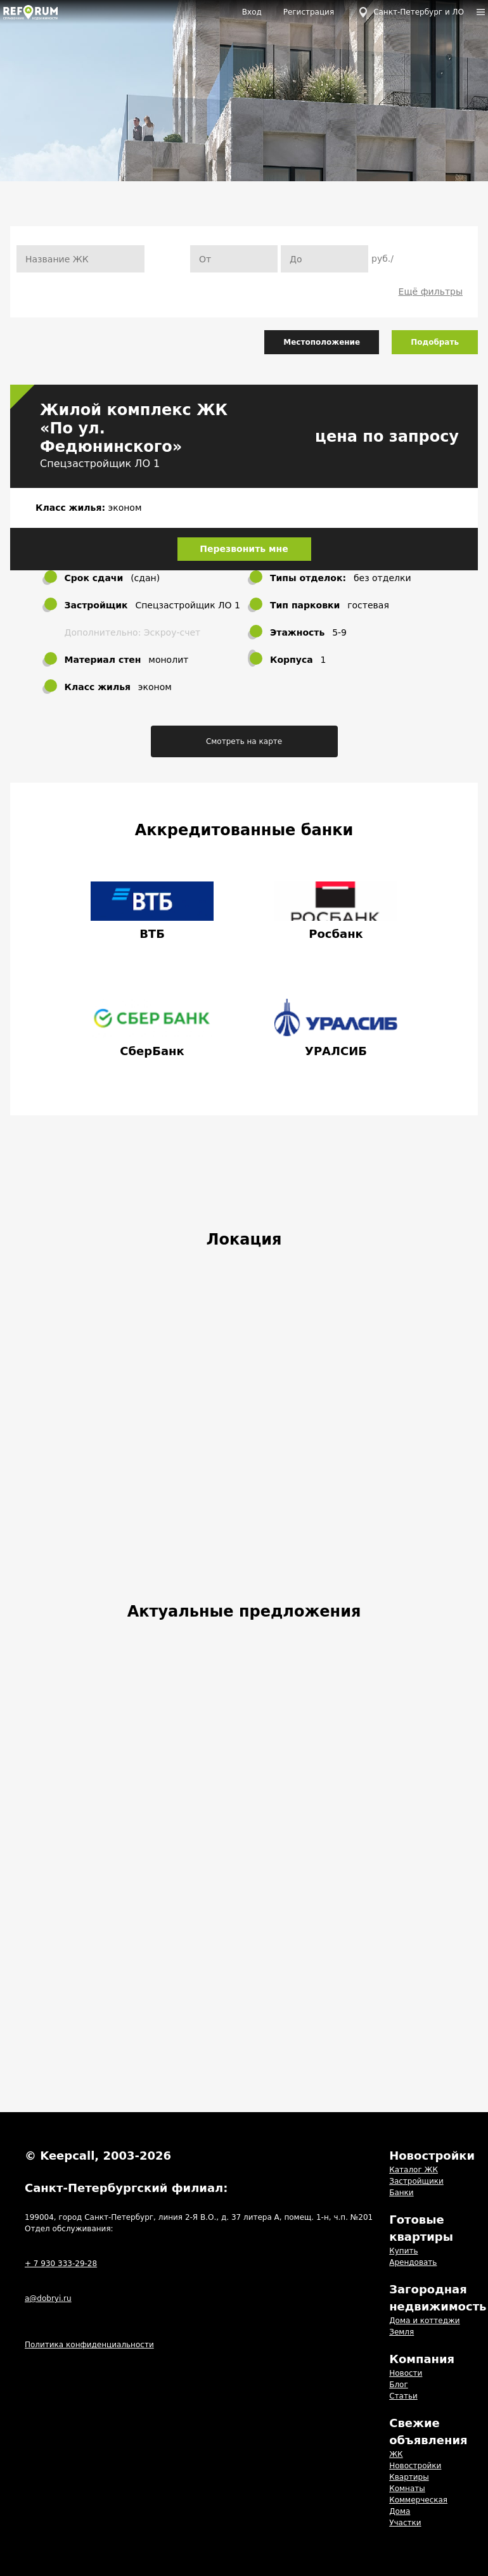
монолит (168, 660)
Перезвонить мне (244, 549)
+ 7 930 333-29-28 (61, 2263)
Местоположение (321, 342)
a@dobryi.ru (48, 2298)
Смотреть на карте (244, 741)
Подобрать (435, 342)
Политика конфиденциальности (89, 2344)
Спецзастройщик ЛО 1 (100, 464)
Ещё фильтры (431, 291)
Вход (252, 12)
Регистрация (308, 12)
